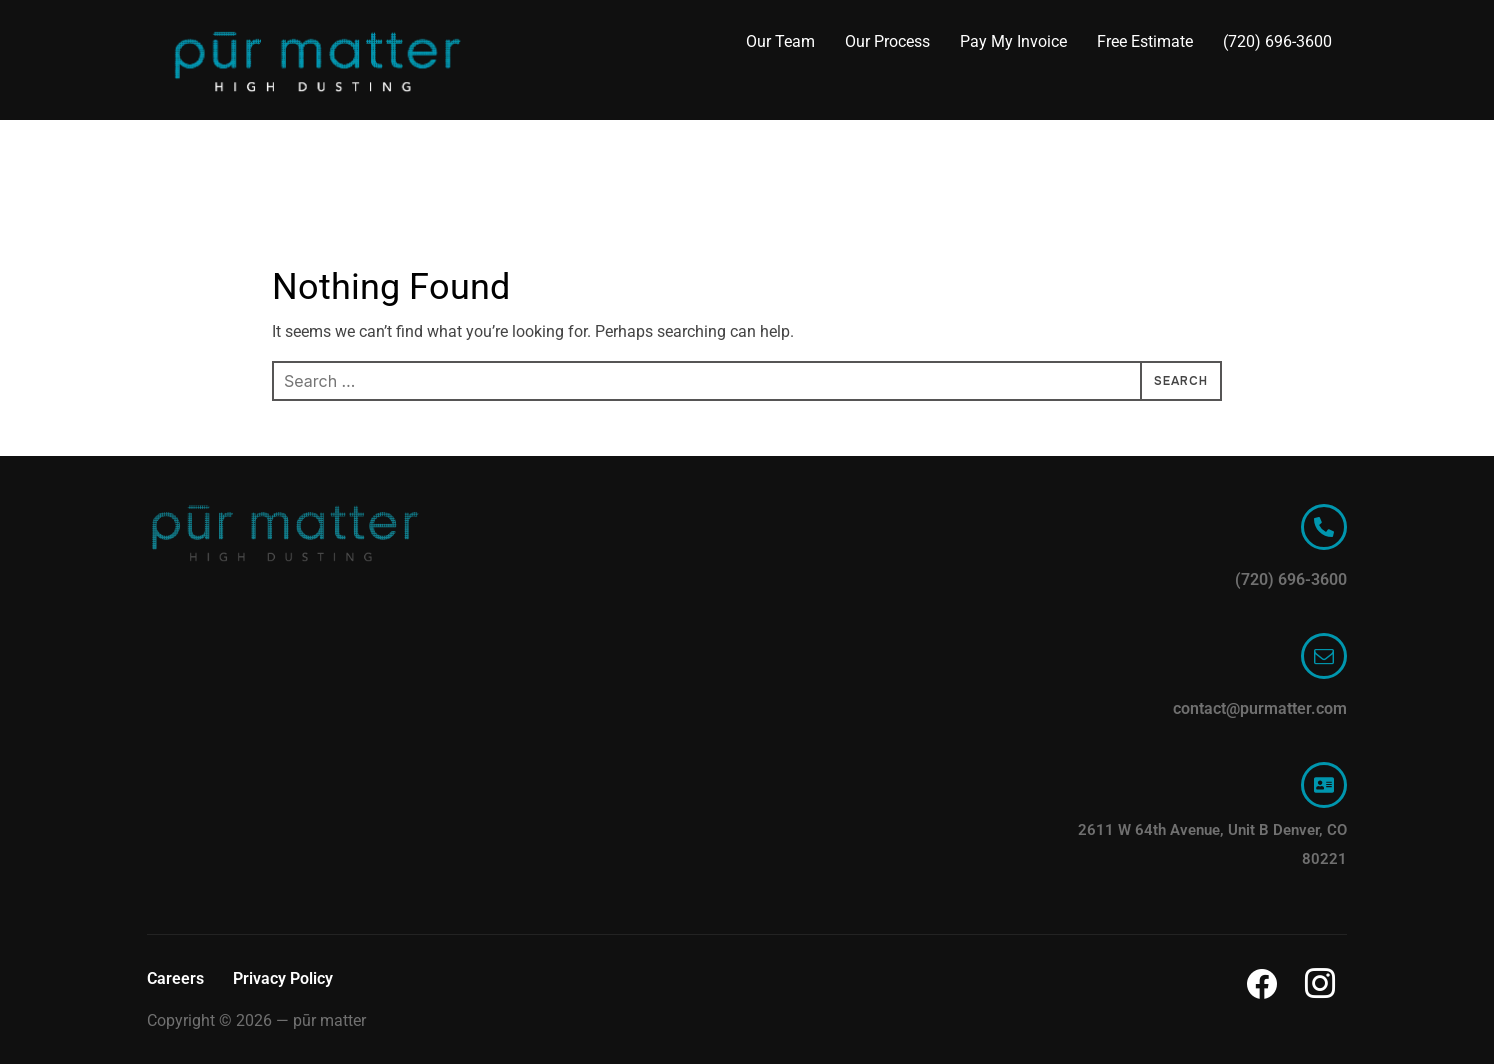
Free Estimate (1145, 41)
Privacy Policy (283, 978)
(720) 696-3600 (1277, 41)
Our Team (780, 41)
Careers (175, 978)
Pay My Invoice (1013, 41)
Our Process (887, 41)
